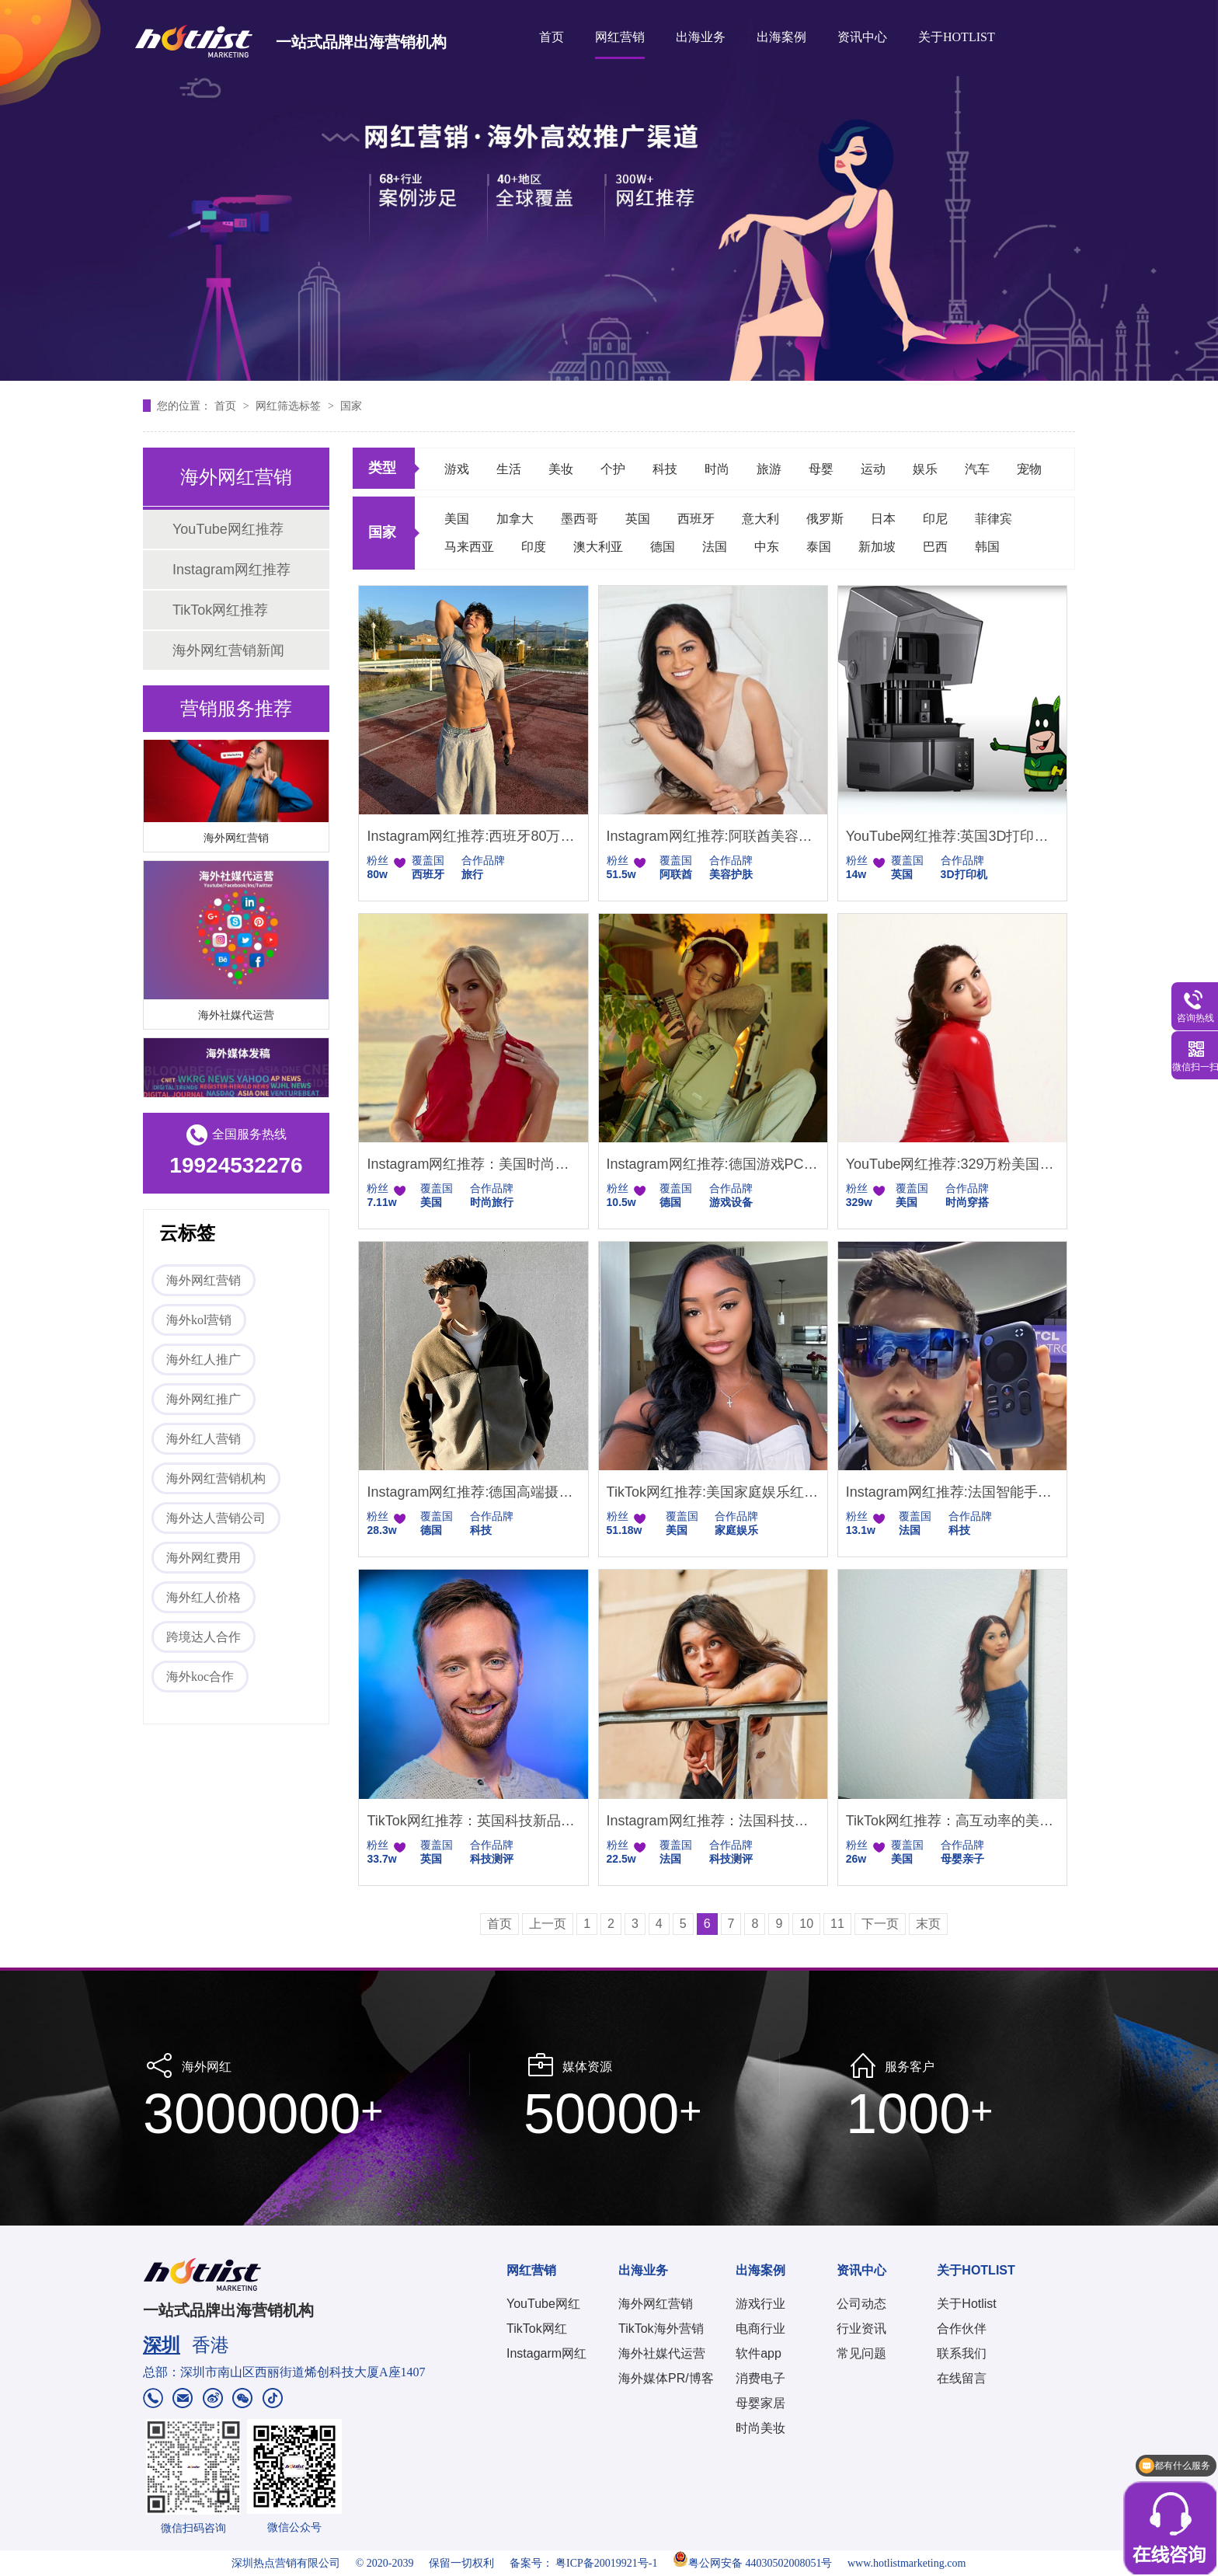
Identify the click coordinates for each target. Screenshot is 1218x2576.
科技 (664, 469)
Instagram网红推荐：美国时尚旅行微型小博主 (473, 1164)
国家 (351, 405)
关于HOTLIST (956, 37)
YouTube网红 (543, 2303)
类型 (382, 468)
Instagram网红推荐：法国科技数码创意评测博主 (713, 1820)
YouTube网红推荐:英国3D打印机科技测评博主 (952, 836)
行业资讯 (861, 2328)
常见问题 (861, 2353)
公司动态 (861, 2303)
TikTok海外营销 (661, 2328)
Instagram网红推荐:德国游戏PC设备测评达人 (713, 1164)
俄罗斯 (825, 518)
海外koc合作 (200, 1676)
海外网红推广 (203, 1399)
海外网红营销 (236, 840)
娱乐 (925, 469)
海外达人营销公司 (216, 1518)
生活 (508, 469)
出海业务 (701, 37)
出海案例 (781, 37)
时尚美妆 (760, 2428)
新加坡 (877, 546)
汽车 (977, 469)
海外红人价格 (203, 1597)
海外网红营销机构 (216, 1478)
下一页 (880, 1923)
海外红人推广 (203, 1359)
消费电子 (760, 2378)
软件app (758, 2353)
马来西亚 (469, 546)
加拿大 (515, 518)
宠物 (1029, 469)
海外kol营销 (198, 1319)
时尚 (717, 469)
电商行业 (760, 2328)
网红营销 (620, 37)
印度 (533, 546)
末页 (928, 1923)
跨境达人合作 (203, 1637)
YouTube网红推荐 (228, 529)
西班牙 (696, 518)
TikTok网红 (536, 2328)
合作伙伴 (962, 2328)
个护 (612, 469)
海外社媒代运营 (236, 1017)
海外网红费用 (203, 1557)
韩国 (987, 546)
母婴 (821, 469)
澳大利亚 (598, 546)
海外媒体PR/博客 (666, 2378)
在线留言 (962, 2378)
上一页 (547, 1923)
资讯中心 (862, 37)
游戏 (456, 469)
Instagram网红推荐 (231, 569)
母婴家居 (760, 2403)
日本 (883, 518)
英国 (637, 518)
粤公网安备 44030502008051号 (753, 2563)
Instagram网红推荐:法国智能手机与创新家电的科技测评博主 (952, 1492)
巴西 (935, 546)
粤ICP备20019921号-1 (606, 2563)
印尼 (935, 518)
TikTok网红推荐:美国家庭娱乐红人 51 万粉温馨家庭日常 (713, 1492)
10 (806, 1923)
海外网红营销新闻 (228, 650)
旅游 (769, 469)
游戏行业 (760, 2303)
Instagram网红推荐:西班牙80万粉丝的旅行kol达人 (473, 836)
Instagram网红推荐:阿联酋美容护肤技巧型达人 (713, 836)
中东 (766, 546)
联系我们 (962, 2353)
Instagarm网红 (546, 2353)
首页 (551, 37)
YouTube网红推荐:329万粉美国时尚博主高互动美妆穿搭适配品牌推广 (952, 1164)
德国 (662, 546)
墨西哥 (579, 518)
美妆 (560, 469)
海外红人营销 (203, 1438)
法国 (714, 546)
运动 (873, 469)
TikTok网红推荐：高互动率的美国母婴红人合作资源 (952, 1820)
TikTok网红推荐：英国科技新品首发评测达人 (473, 1820)
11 (837, 1923)
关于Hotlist (966, 2303)
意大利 (760, 518)
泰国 (818, 546)
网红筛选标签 (290, 405)
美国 (456, 518)
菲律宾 (993, 518)
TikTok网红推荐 (220, 610)
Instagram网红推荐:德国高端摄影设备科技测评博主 (473, 1492)
